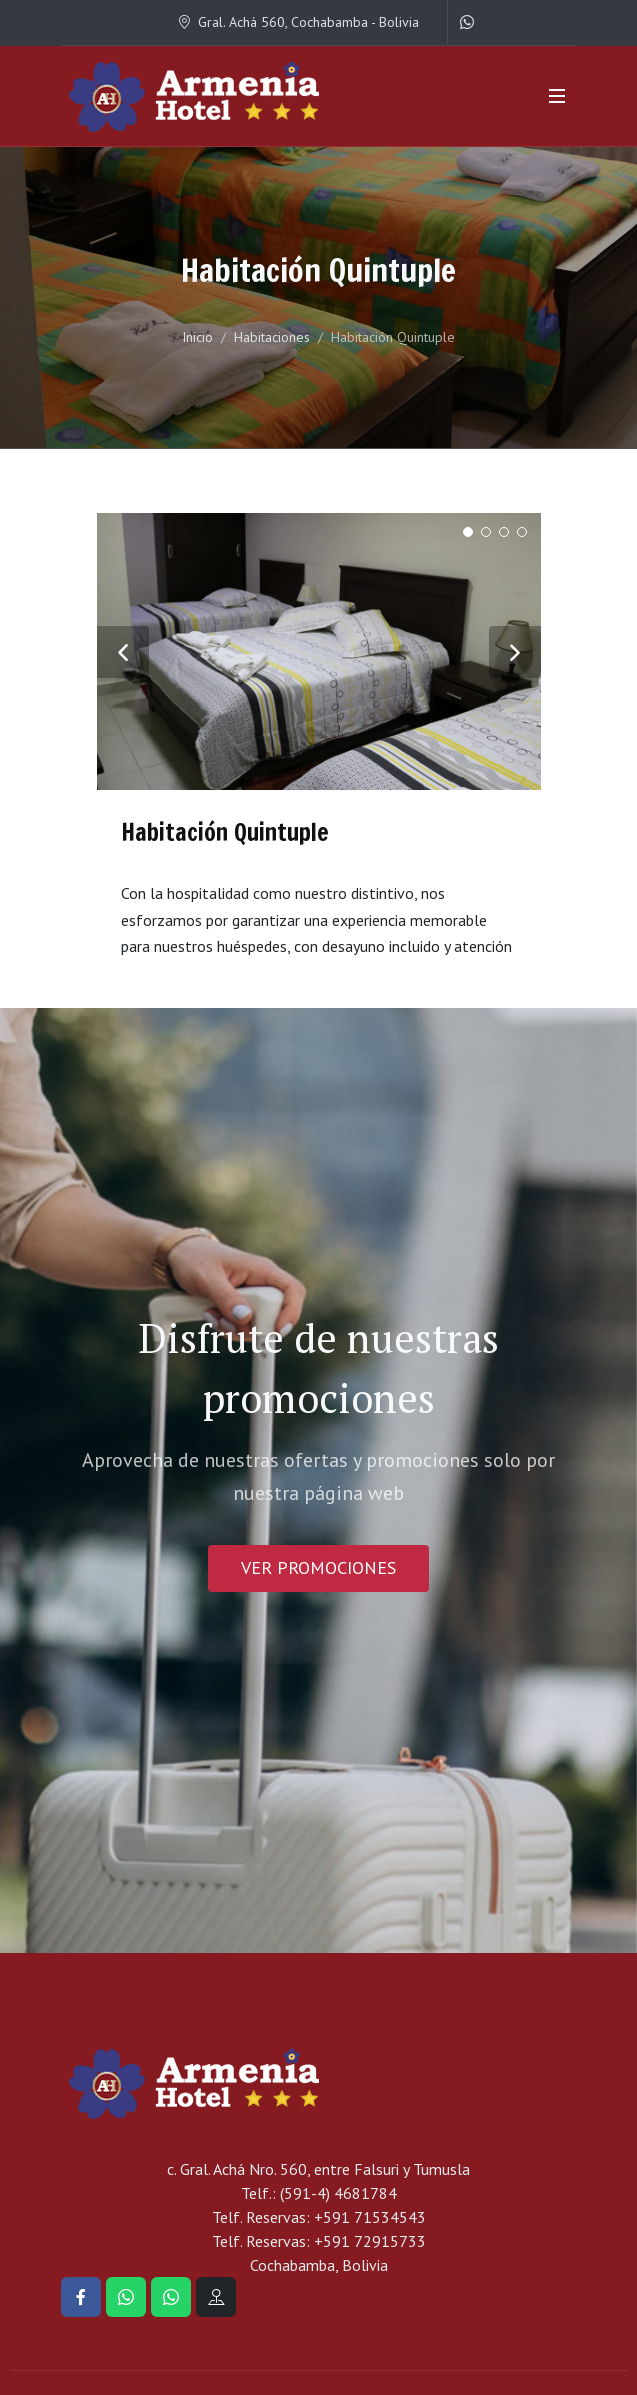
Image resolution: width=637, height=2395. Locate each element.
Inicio (197, 337)
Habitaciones (272, 337)
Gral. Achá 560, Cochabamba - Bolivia (298, 22)
